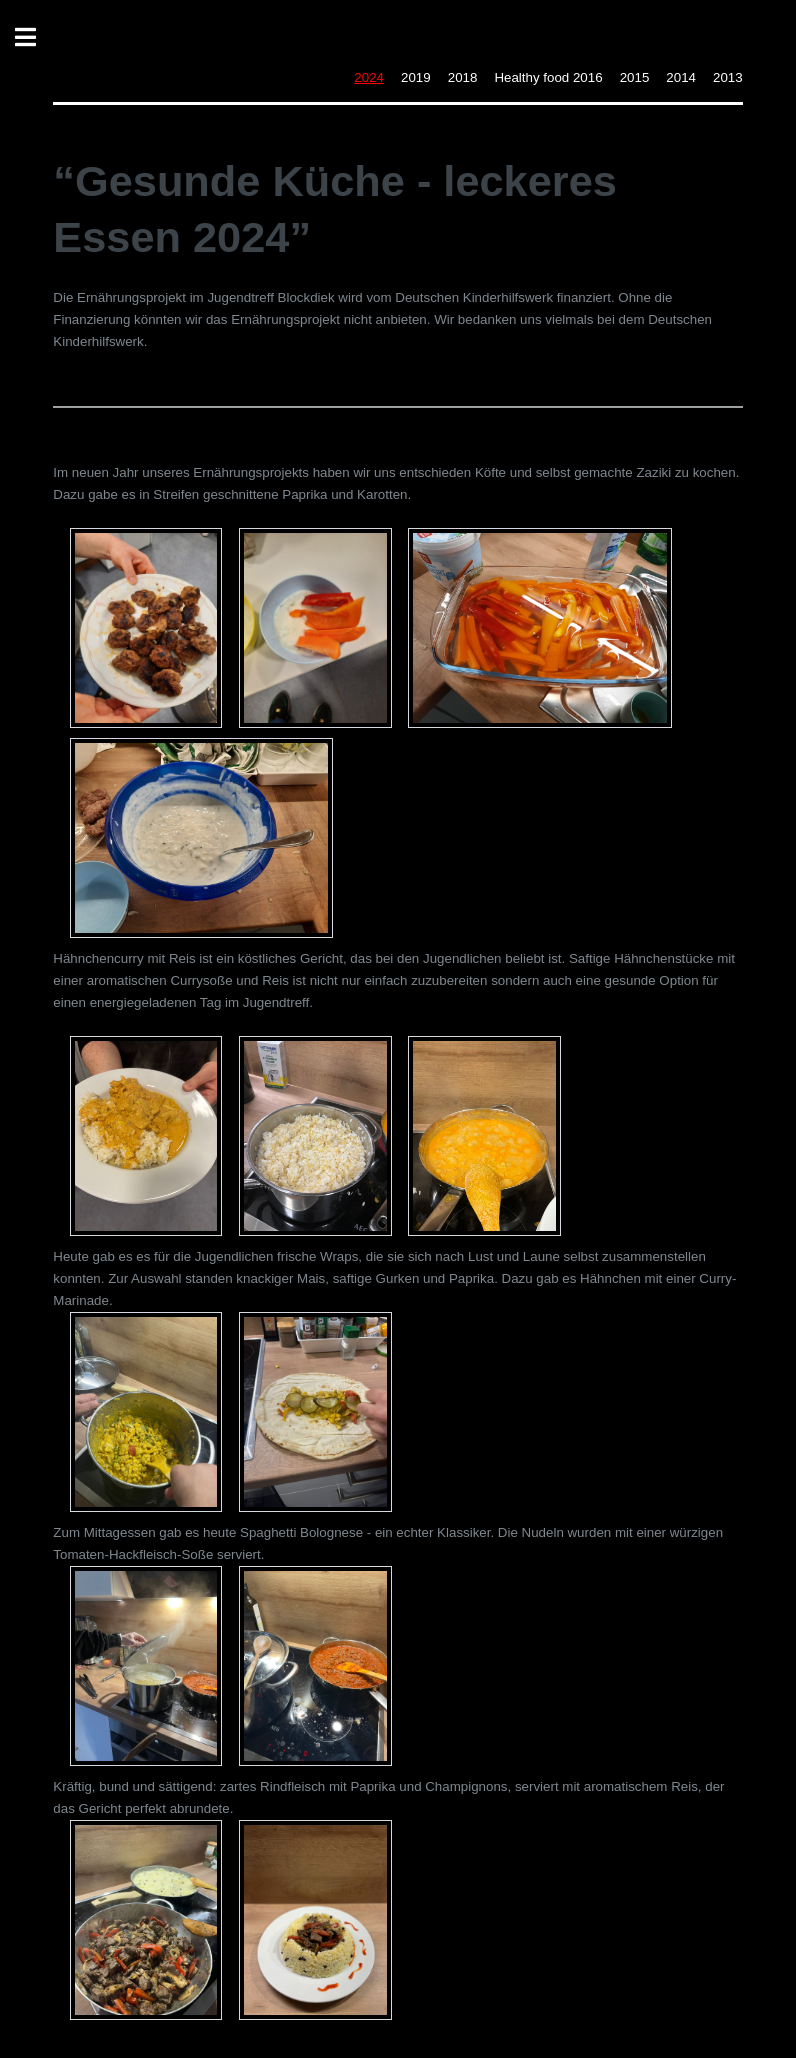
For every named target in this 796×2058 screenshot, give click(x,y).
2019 (416, 77)
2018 (463, 77)
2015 (635, 77)
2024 (369, 77)
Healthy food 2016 (548, 77)
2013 (728, 77)
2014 (681, 77)
